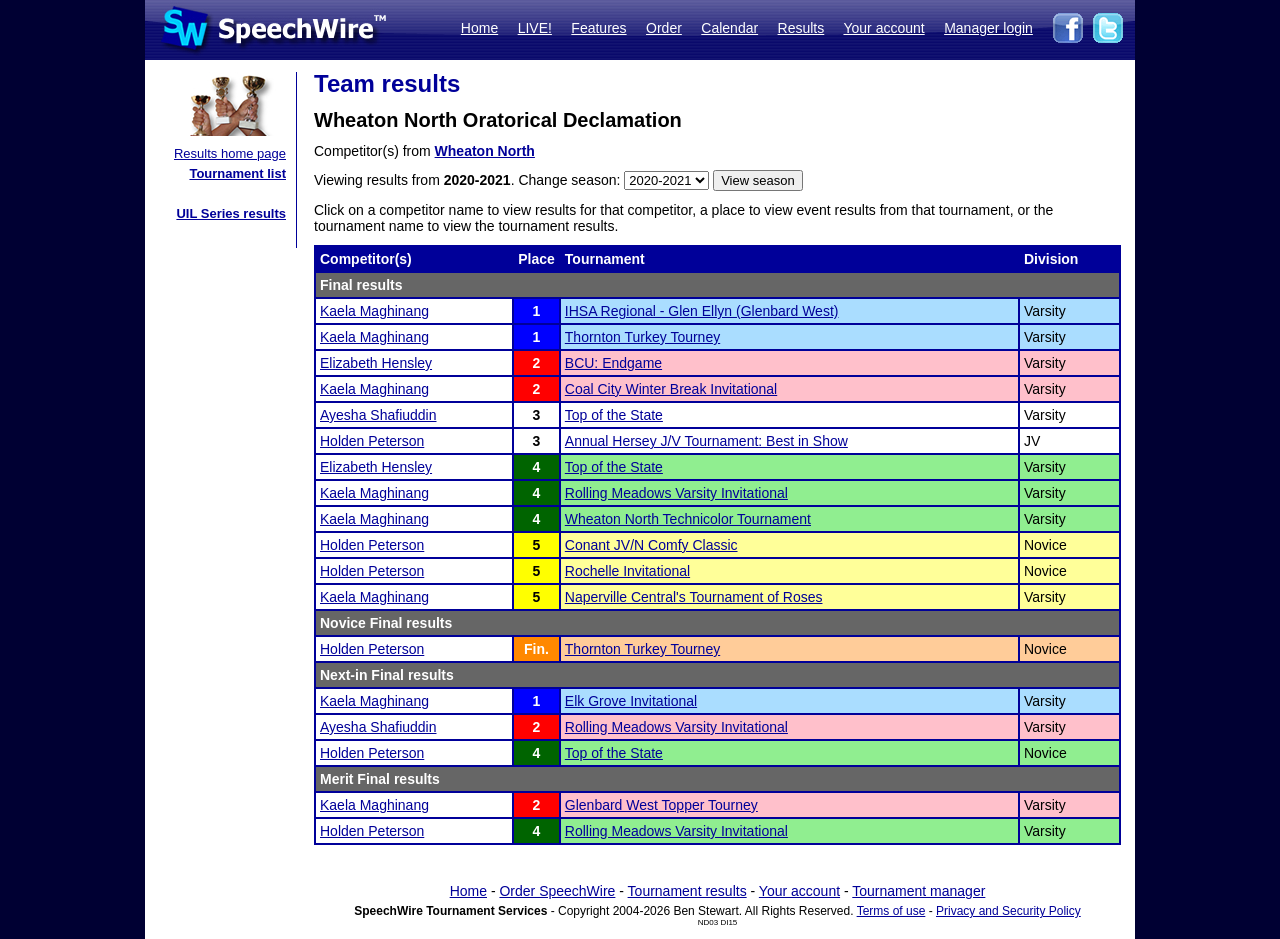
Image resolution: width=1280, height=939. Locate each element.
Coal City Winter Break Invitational (671, 389)
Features (598, 28)
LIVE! (535, 28)
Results (801, 28)
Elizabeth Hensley (376, 363)
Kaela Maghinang (374, 311)
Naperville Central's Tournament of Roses (694, 597)
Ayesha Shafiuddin (378, 415)
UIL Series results (231, 213)
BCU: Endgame (613, 363)
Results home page (230, 153)
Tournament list (237, 173)
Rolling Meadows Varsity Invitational (676, 493)
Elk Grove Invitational (631, 701)
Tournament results (687, 891)
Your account (883, 28)
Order (664, 28)
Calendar (729, 28)
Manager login (988, 28)
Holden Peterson (372, 441)
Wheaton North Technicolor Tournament (688, 519)
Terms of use (891, 911)
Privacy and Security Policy (1008, 911)
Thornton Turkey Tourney (642, 337)
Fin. (536, 649)
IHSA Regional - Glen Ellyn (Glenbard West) (702, 311)
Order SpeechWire (557, 891)
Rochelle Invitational (627, 571)
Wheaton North (485, 151)
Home (479, 28)
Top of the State (614, 415)
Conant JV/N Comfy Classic (651, 545)
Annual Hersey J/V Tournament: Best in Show (706, 441)
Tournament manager (918, 891)
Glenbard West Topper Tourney (661, 805)
